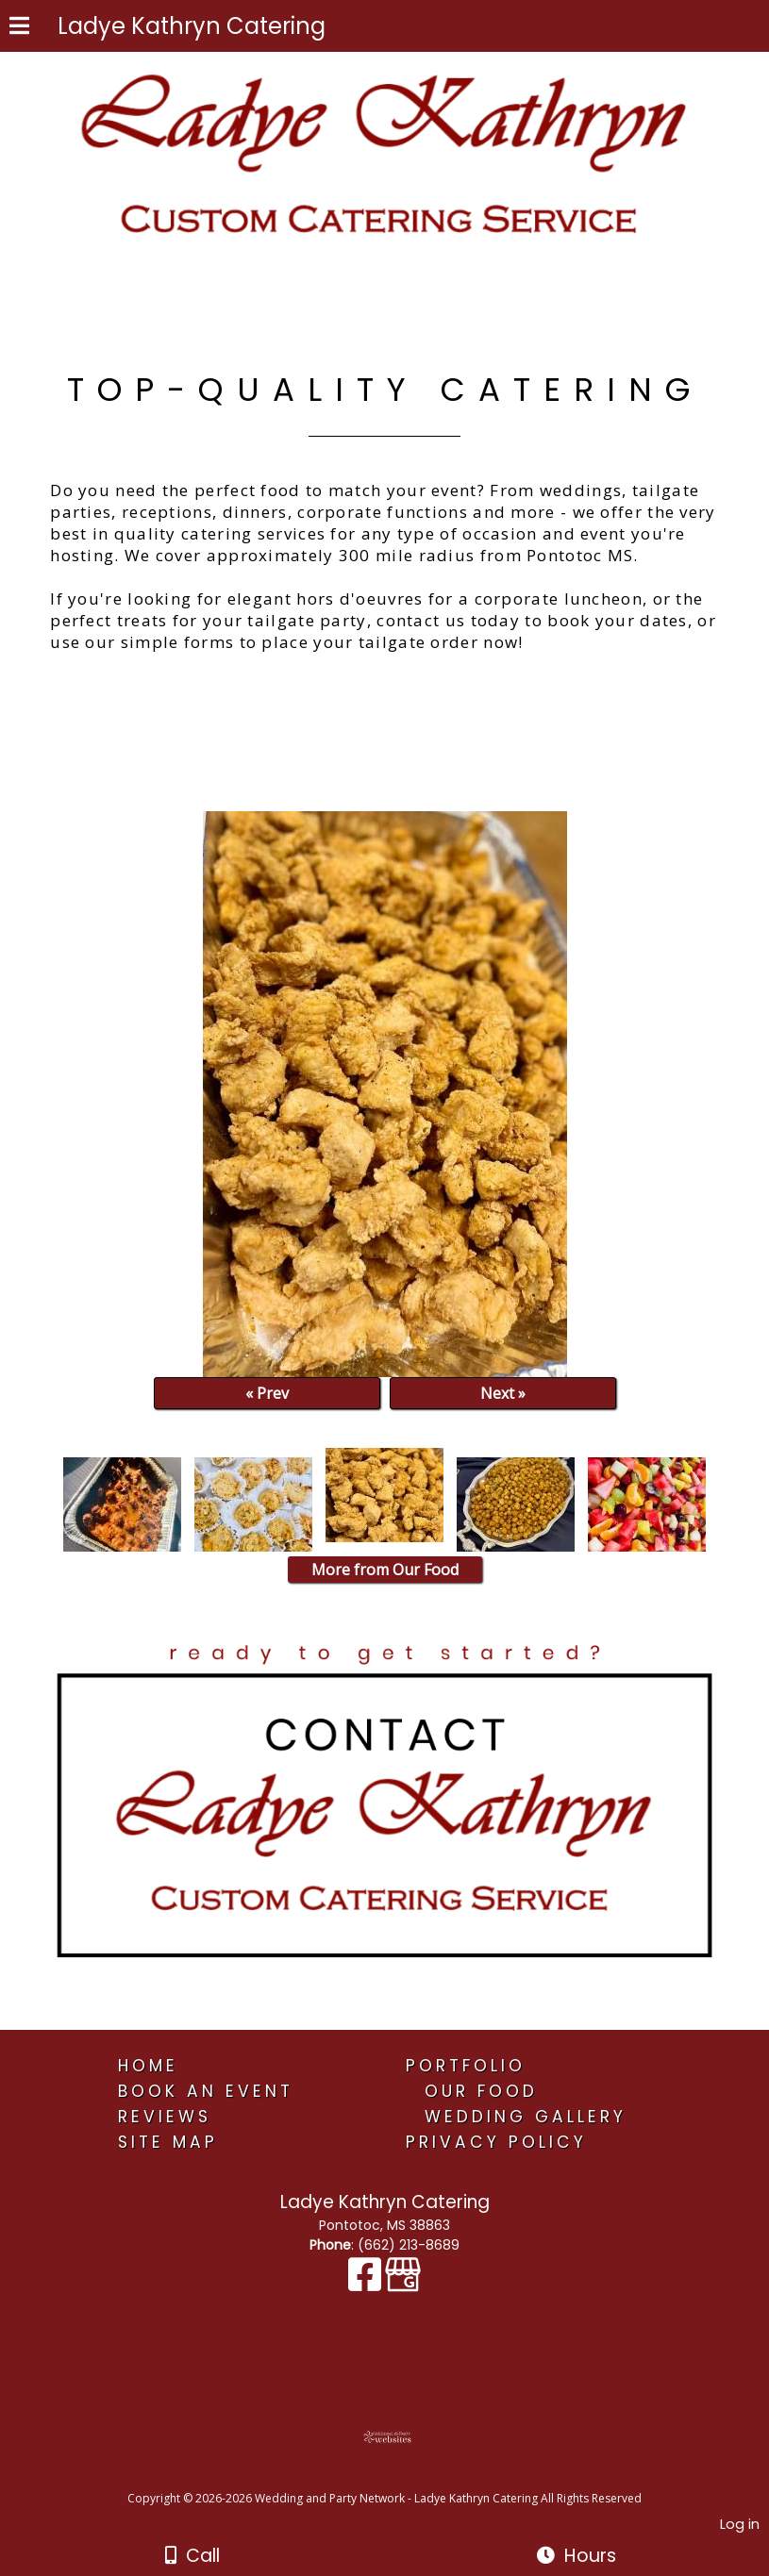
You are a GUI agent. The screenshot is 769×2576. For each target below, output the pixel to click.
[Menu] (19, 28)
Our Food (481, 2091)
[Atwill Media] (401, 2477)
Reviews (164, 2116)
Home (148, 2065)
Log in (740, 2524)
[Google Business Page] (403, 2283)
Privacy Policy (496, 2142)
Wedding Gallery (526, 2116)
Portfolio (466, 2065)
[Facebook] (366, 2283)
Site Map (168, 2142)
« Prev (267, 1393)
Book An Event (205, 2091)
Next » (503, 1393)
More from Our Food (385, 1569)
